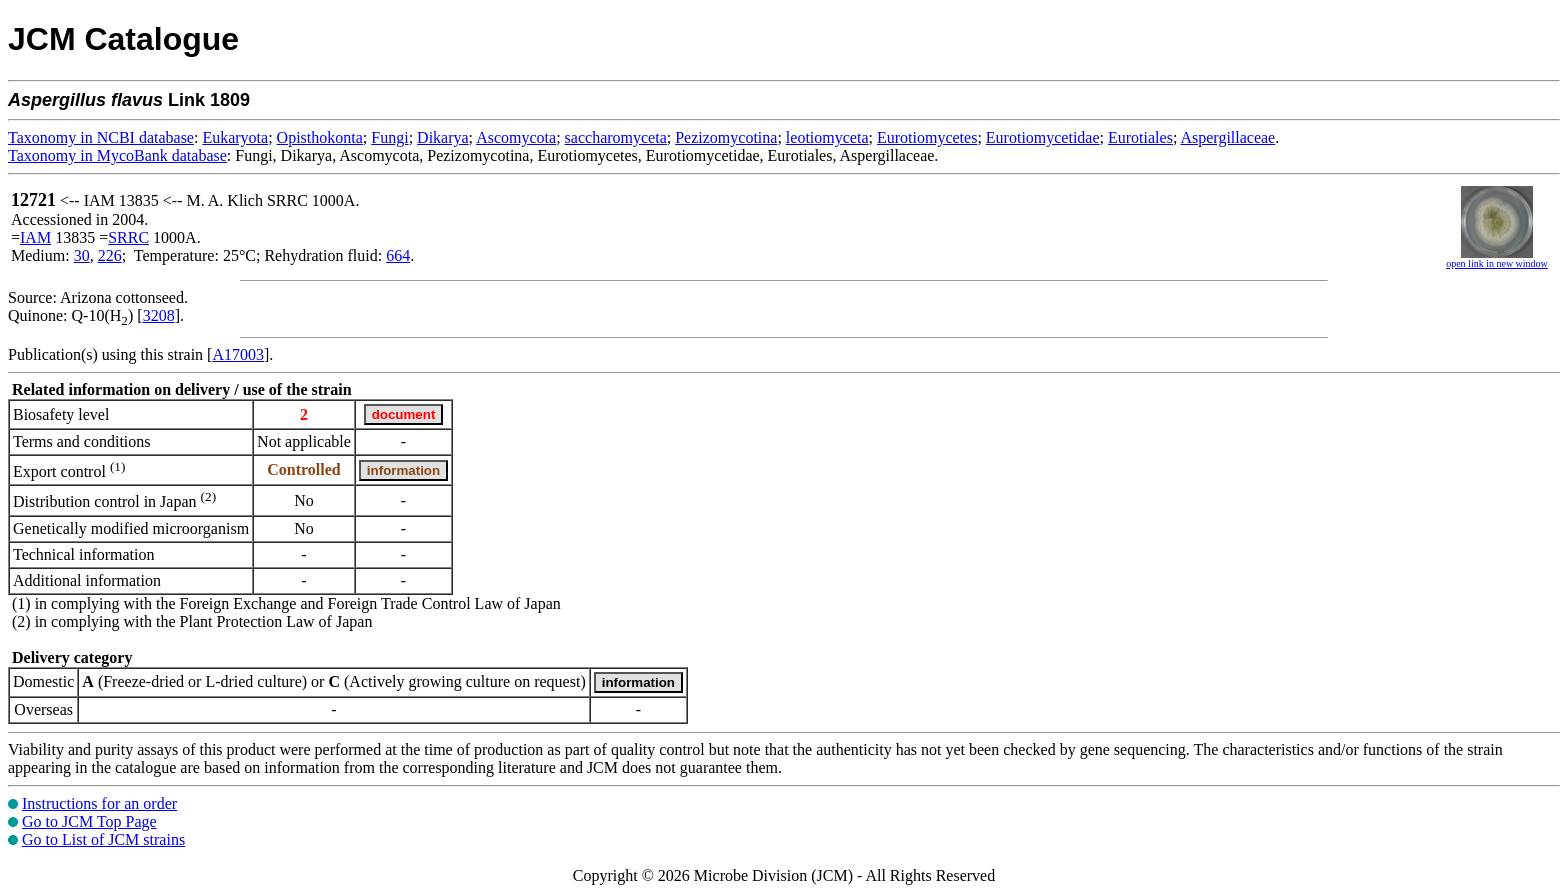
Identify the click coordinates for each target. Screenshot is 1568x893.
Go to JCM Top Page (89, 821)
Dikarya (443, 137)
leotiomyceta (827, 137)
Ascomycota (516, 137)
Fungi (389, 137)
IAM (35, 237)
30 (82, 255)
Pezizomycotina (726, 137)
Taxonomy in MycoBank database (117, 155)
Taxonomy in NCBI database (101, 137)
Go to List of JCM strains (103, 839)
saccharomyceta (616, 137)
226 (110, 255)
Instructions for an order (99, 803)
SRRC (128, 237)
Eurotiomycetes (927, 137)
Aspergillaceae (1227, 137)
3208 (159, 315)
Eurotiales (1140, 137)
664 (398, 255)
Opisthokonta (320, 137)
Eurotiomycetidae (1043, 137)
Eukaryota (235, 137)
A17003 (238, 354)
